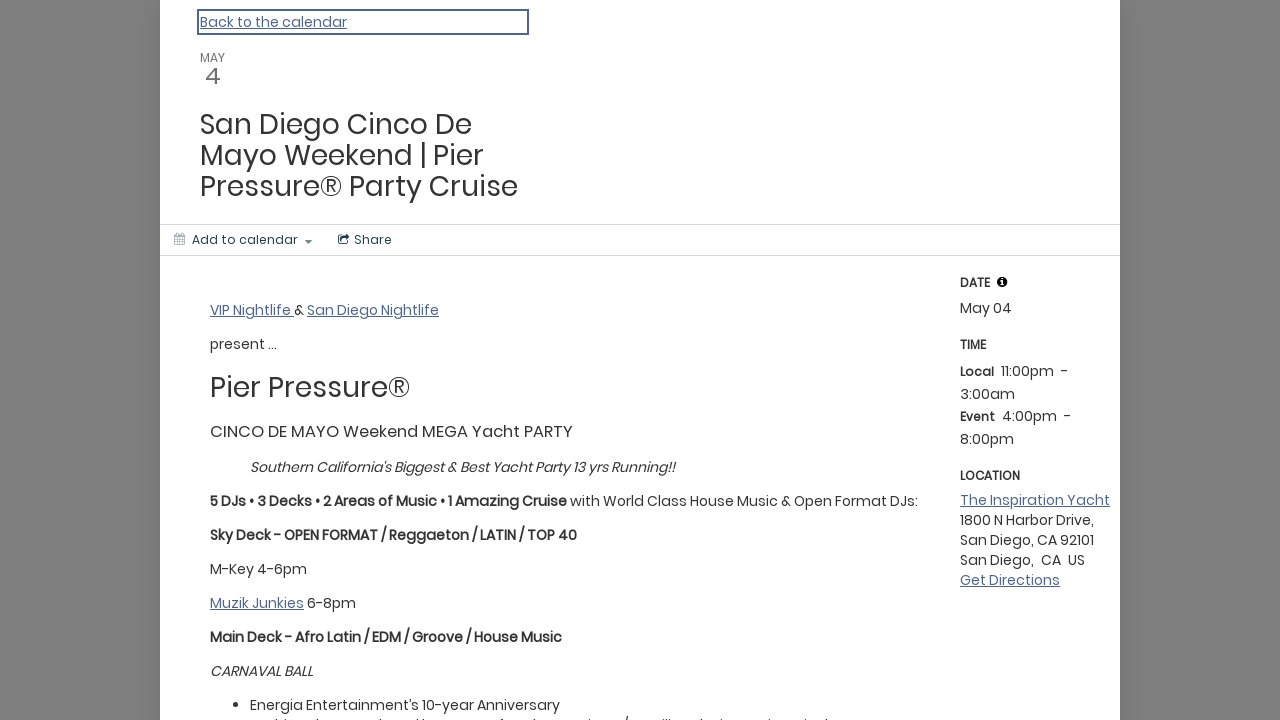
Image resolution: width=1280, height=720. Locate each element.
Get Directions (1010, 580)
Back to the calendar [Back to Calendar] (273, 22)
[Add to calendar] (243, 240)
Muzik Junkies (257, 603)
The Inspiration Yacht (1035, 500)
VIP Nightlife (252, 310)
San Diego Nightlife (373, 310)
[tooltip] (1002, 282)
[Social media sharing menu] (363, 240)
